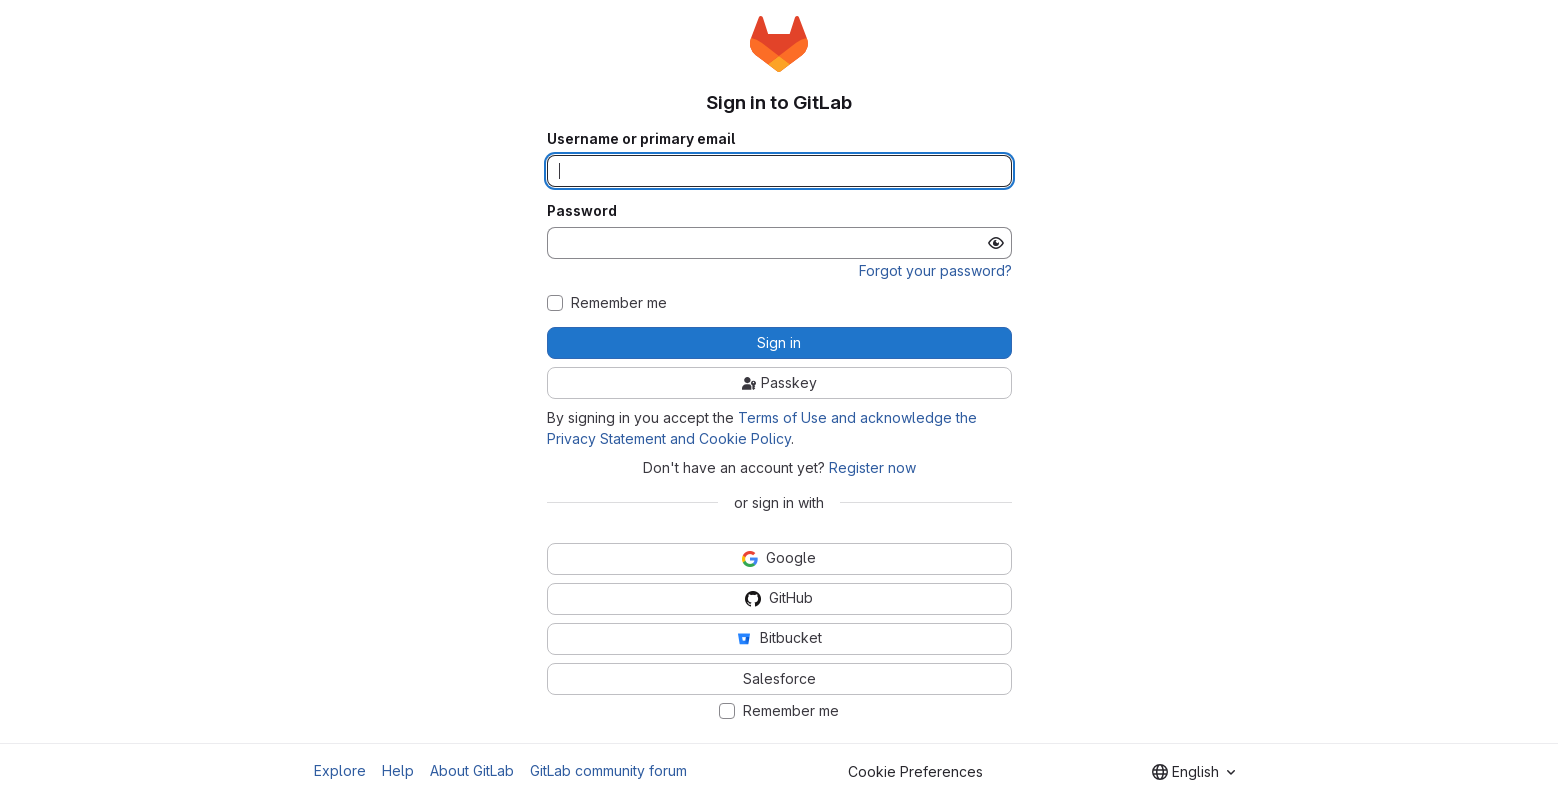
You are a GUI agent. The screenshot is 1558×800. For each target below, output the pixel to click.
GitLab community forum (608, 770)
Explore (340, 770)
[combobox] (1193, 772)
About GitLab (472, 770)
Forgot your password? (935, 270)
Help (398, 770)
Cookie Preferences (915, 771)
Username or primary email (641, 139)
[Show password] (996, 243)
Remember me (619, 303)
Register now (872, 467)
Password (582, 211)
